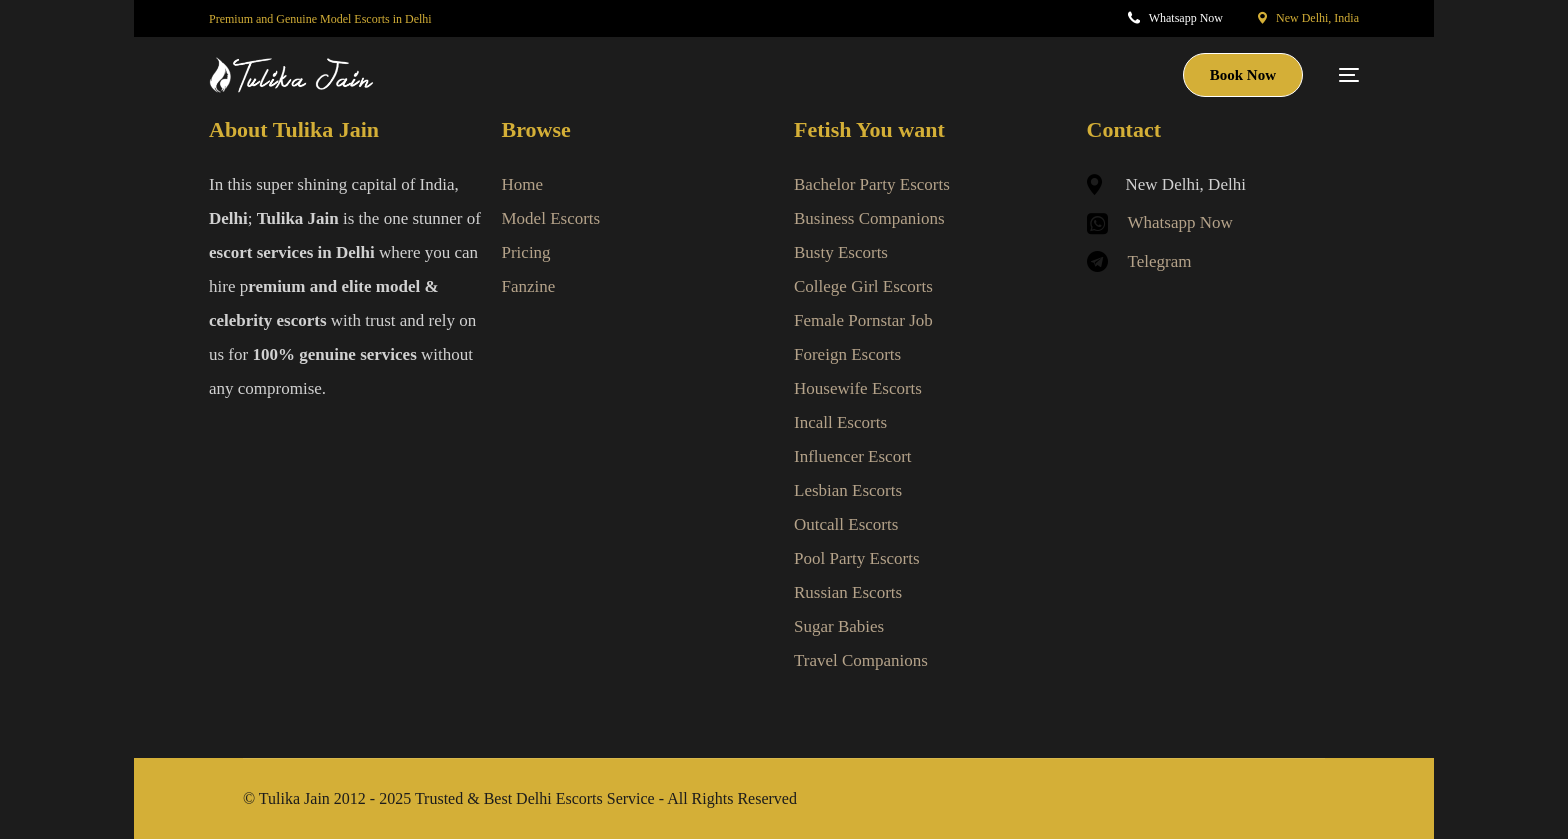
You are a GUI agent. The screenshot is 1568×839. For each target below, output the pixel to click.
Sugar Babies (839, 626)
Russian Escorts (848, 592)
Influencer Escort (853, 456)
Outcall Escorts (846, 524)
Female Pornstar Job (863, 320)
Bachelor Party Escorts (872, 184)
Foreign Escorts (847, 354)
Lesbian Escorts (848, 490)
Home (523, 184)
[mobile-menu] (1341, 75)
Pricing (526, 252)
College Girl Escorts (863, 286)
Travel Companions (861, 660)
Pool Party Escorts (857, 558)
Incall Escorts (840, 422)
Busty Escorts (841, 252)
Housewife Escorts (858, 388)
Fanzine (529, 286)
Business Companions (869, 218)
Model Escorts (551, 218)
